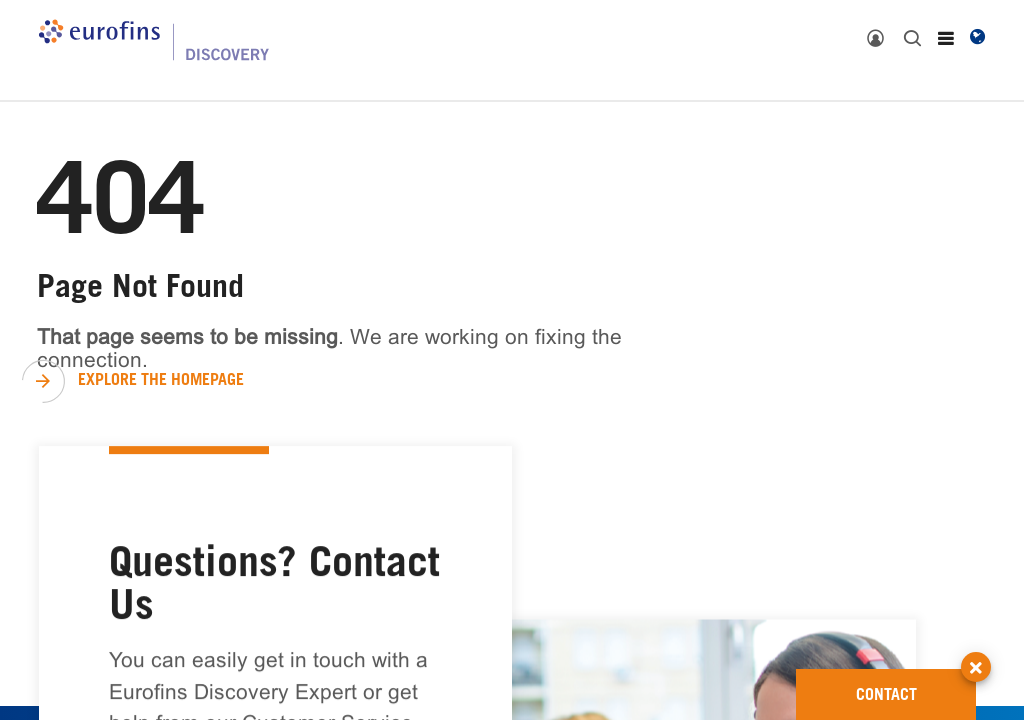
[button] (976, 649)
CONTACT (916, 686)
